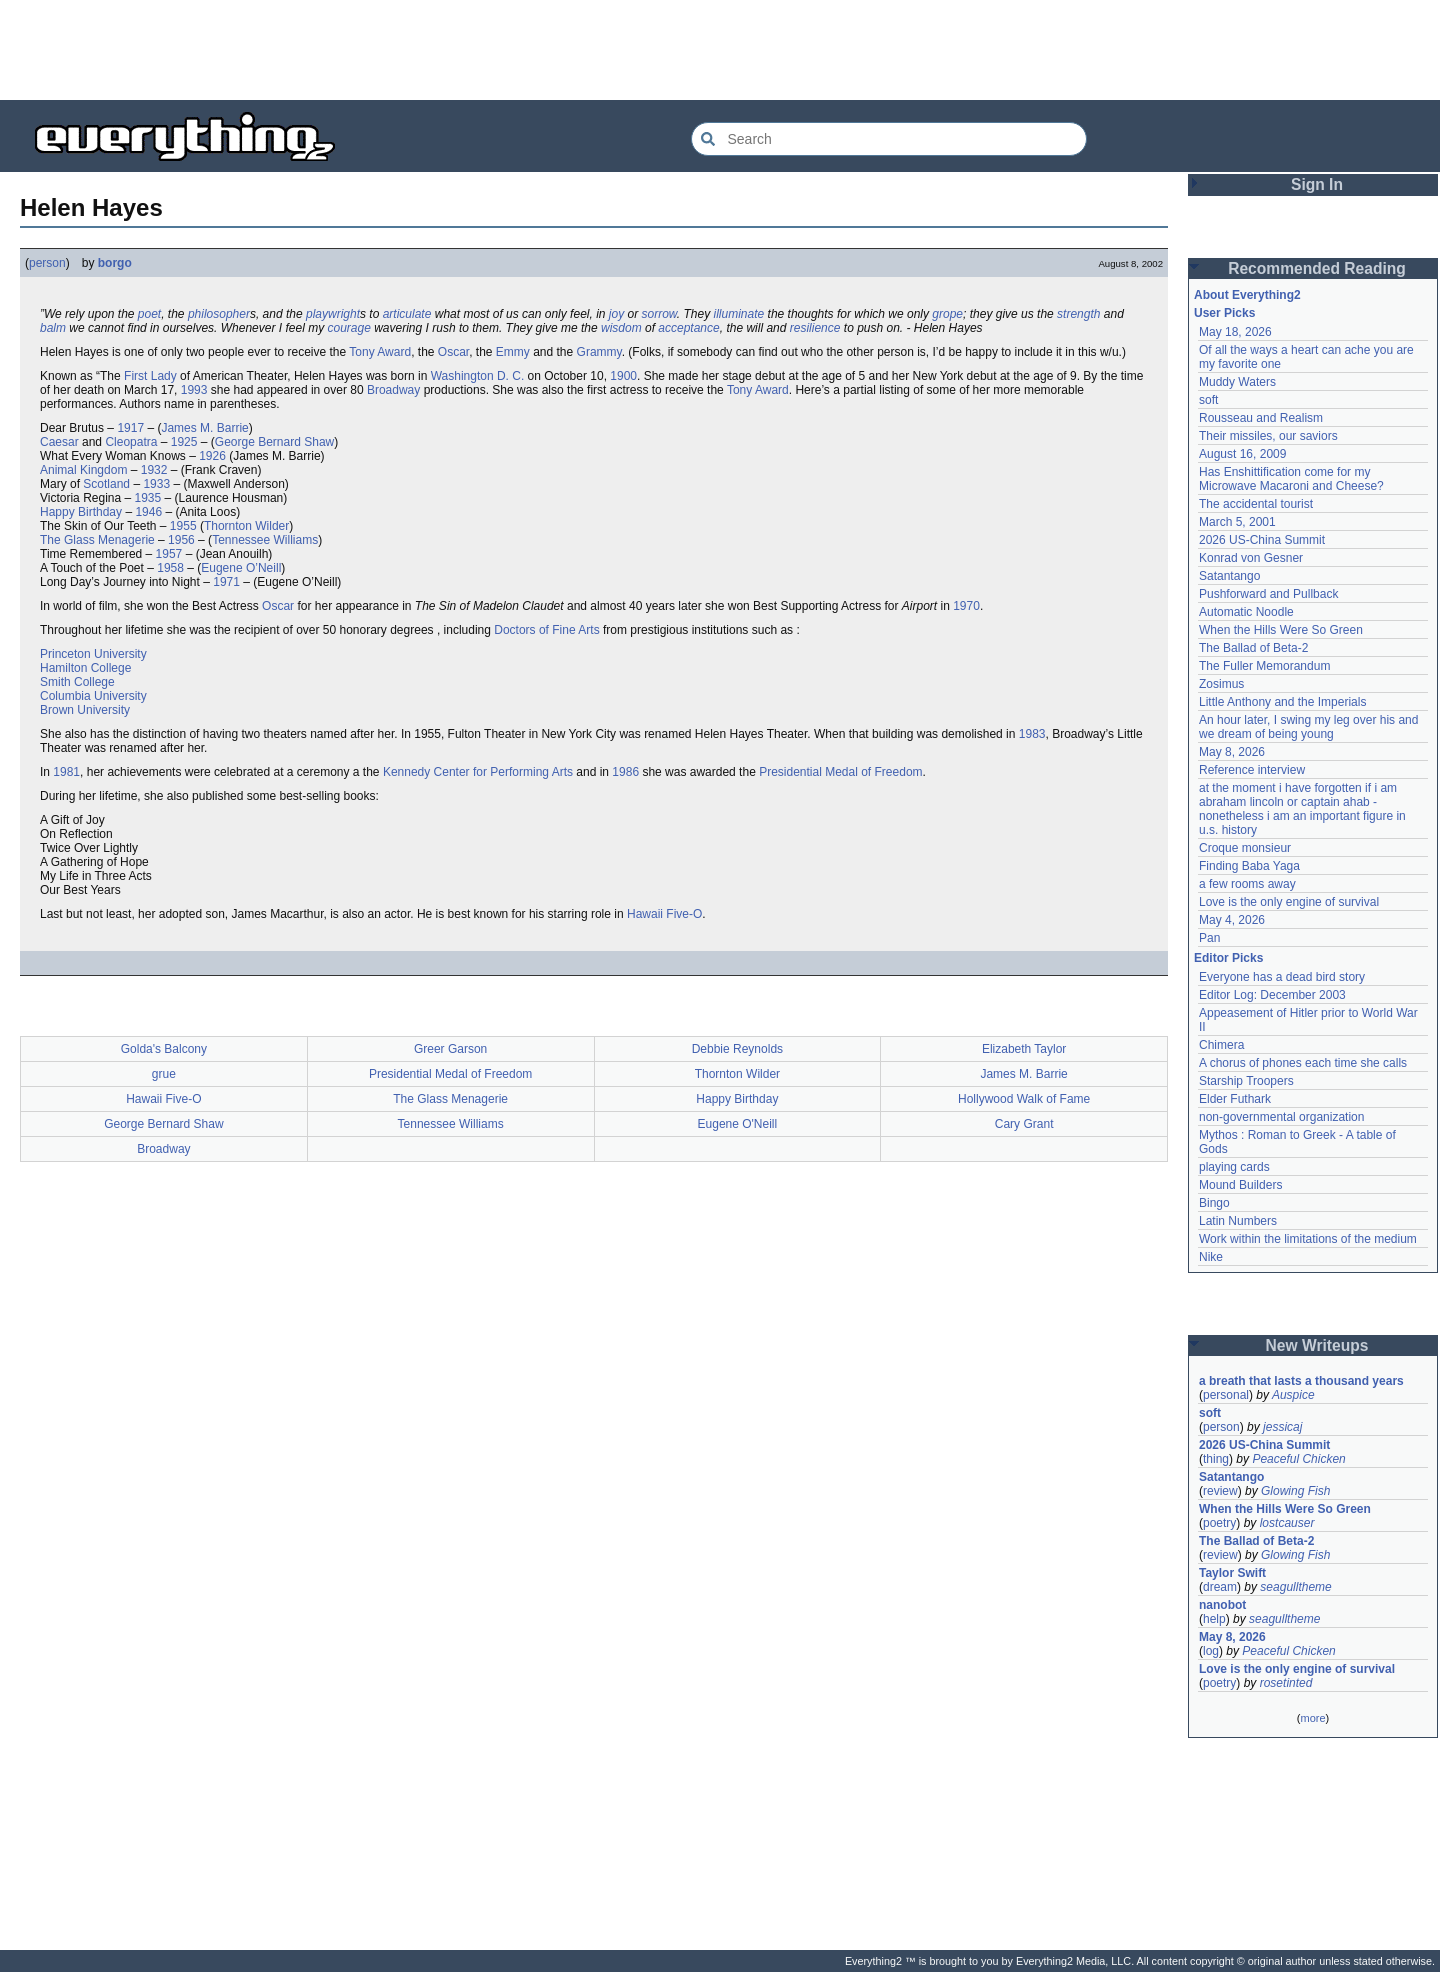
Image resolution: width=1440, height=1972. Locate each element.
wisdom (621, 328)
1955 (183, 526)
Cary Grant (1024, 1124)
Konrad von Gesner (1251, 558)
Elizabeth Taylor (1024, 1049)
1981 (66, 772)
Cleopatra (131, 442)
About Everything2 (1247, 295)
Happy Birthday (81, 512)
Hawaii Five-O (664, 914)
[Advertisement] (720, 50)
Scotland (106, 484)
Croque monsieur (1245, 848)
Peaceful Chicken (1298, 1459)
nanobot (1222, 1605)
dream (1220, 1587)
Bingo (1214, 1203)
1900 (623, 376)
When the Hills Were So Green (1281, 630)
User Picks (1224, 313)
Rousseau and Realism (1261, 418)
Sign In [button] (1317, 184)
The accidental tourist (1256, 504)
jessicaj (1282, 1427)
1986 (625, 772)
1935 (148, 498)
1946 (148, 512)
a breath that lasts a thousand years (1301, 1381)
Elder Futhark (1235, 1099)
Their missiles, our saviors (1268, 436)
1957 (169, 554)
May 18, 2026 (1235, 332)
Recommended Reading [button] (1317, 268)
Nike (1211, 1257)
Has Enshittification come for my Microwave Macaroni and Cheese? (1291, 479)
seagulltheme (1295, 1587)
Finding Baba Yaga (1249, 866)
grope (947, 314)
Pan (1209, 938)
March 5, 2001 (1237, 522)
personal (1226, 1395)
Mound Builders (1240, 1185)
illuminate (739, 314)
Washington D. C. (478, 376)
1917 (130, 428)
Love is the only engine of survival (1289, 902)
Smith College (77, 682)
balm (53, 328)
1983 (1032, 734)
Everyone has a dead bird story (1282, 977)
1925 (184, 442)
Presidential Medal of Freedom (840, 772)
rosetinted (1286, 1683)
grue (164, 1074)
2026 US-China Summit (1262, 540)
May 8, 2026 (1232, 752)
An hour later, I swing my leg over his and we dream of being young (1308, 727)
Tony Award (380, 352)
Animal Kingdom (83, 470)
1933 (156, 484)
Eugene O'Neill (738, 1124)
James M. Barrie (204, 428)
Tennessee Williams (265, 540)
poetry (1219, 1523)
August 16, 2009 (1242, 454)
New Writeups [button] (1317, 1345)
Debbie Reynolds (737, 1049)
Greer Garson (450, 1049)
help (1214, 1619)
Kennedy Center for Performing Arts (478, 772)
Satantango (1229, 576)
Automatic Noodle (1246, 612)
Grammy (599, 352)
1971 (226, 582)
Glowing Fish (1295, 1491)
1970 (966, 606)
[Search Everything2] (889, 139)
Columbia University (93, 696)
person (47, 263)
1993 (194, 390)
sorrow (659, 314)
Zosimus (1221, 684)
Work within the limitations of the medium (1308, 1239)
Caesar (59, 442)
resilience (815, 328)
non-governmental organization (1281, 1117)
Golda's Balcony (164, 1049)
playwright (333, 314)
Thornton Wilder (246, 526)
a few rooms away (1247, 884)
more (1312, 1718)
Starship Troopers (1246, 1081)
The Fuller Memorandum (1264, 666)
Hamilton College (85, 668)
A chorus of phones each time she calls (1303, 1063)
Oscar (453, 352)
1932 (154, 470)
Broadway (393, 390)
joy (616, 314)
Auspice (1293, 1395)
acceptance (688, 328)
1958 (170, 568)
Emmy (513, 352)
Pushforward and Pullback (1268, 594)
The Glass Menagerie (97, 540)
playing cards (1234, 1167)
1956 (181, 540)
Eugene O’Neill (241, 568)
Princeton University (93, 654)
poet (149, 314)
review (1220, 1491)
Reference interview (1252, 770)
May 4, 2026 (1232, 920)
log (1211, 1651)
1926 (212, 456)
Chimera (1221, 1045)
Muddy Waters (1237, 382)
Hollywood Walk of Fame (1024, 1099)
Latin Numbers (1238, 1221)
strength (1078, 314)
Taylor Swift (1232, 1573)
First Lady (150, 376)
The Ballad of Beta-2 (1253, 648)
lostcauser (1287, 1523)
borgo (115, 263)
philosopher (219, 314)
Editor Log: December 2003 (1272, 995)
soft (1208, 400)
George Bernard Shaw (274, 442)
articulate (407, 314)
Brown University (85, 710)
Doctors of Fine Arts (546, 630)
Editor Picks (1228, 958)
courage (348, 328)
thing (1216, 1459)
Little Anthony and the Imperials (1282, 702)
